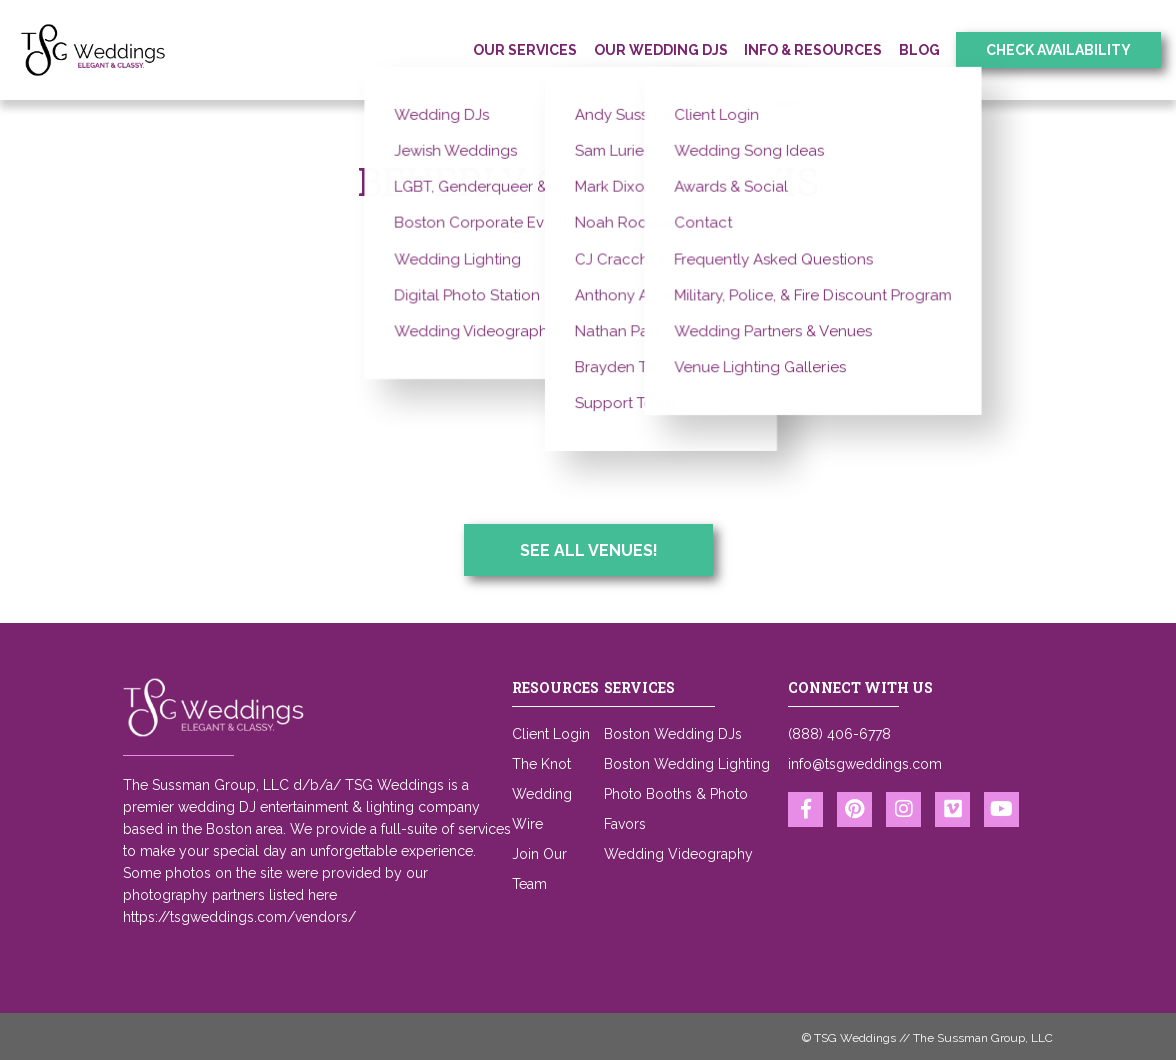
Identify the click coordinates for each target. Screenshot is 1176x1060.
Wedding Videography (678, 854)
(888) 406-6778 (839, 734)
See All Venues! (589, 550)
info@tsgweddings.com (865, 764)
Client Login (551, 734)
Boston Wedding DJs (673, 734)
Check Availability (1058, 50)
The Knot (541, 764)
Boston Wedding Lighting (687, 764)
